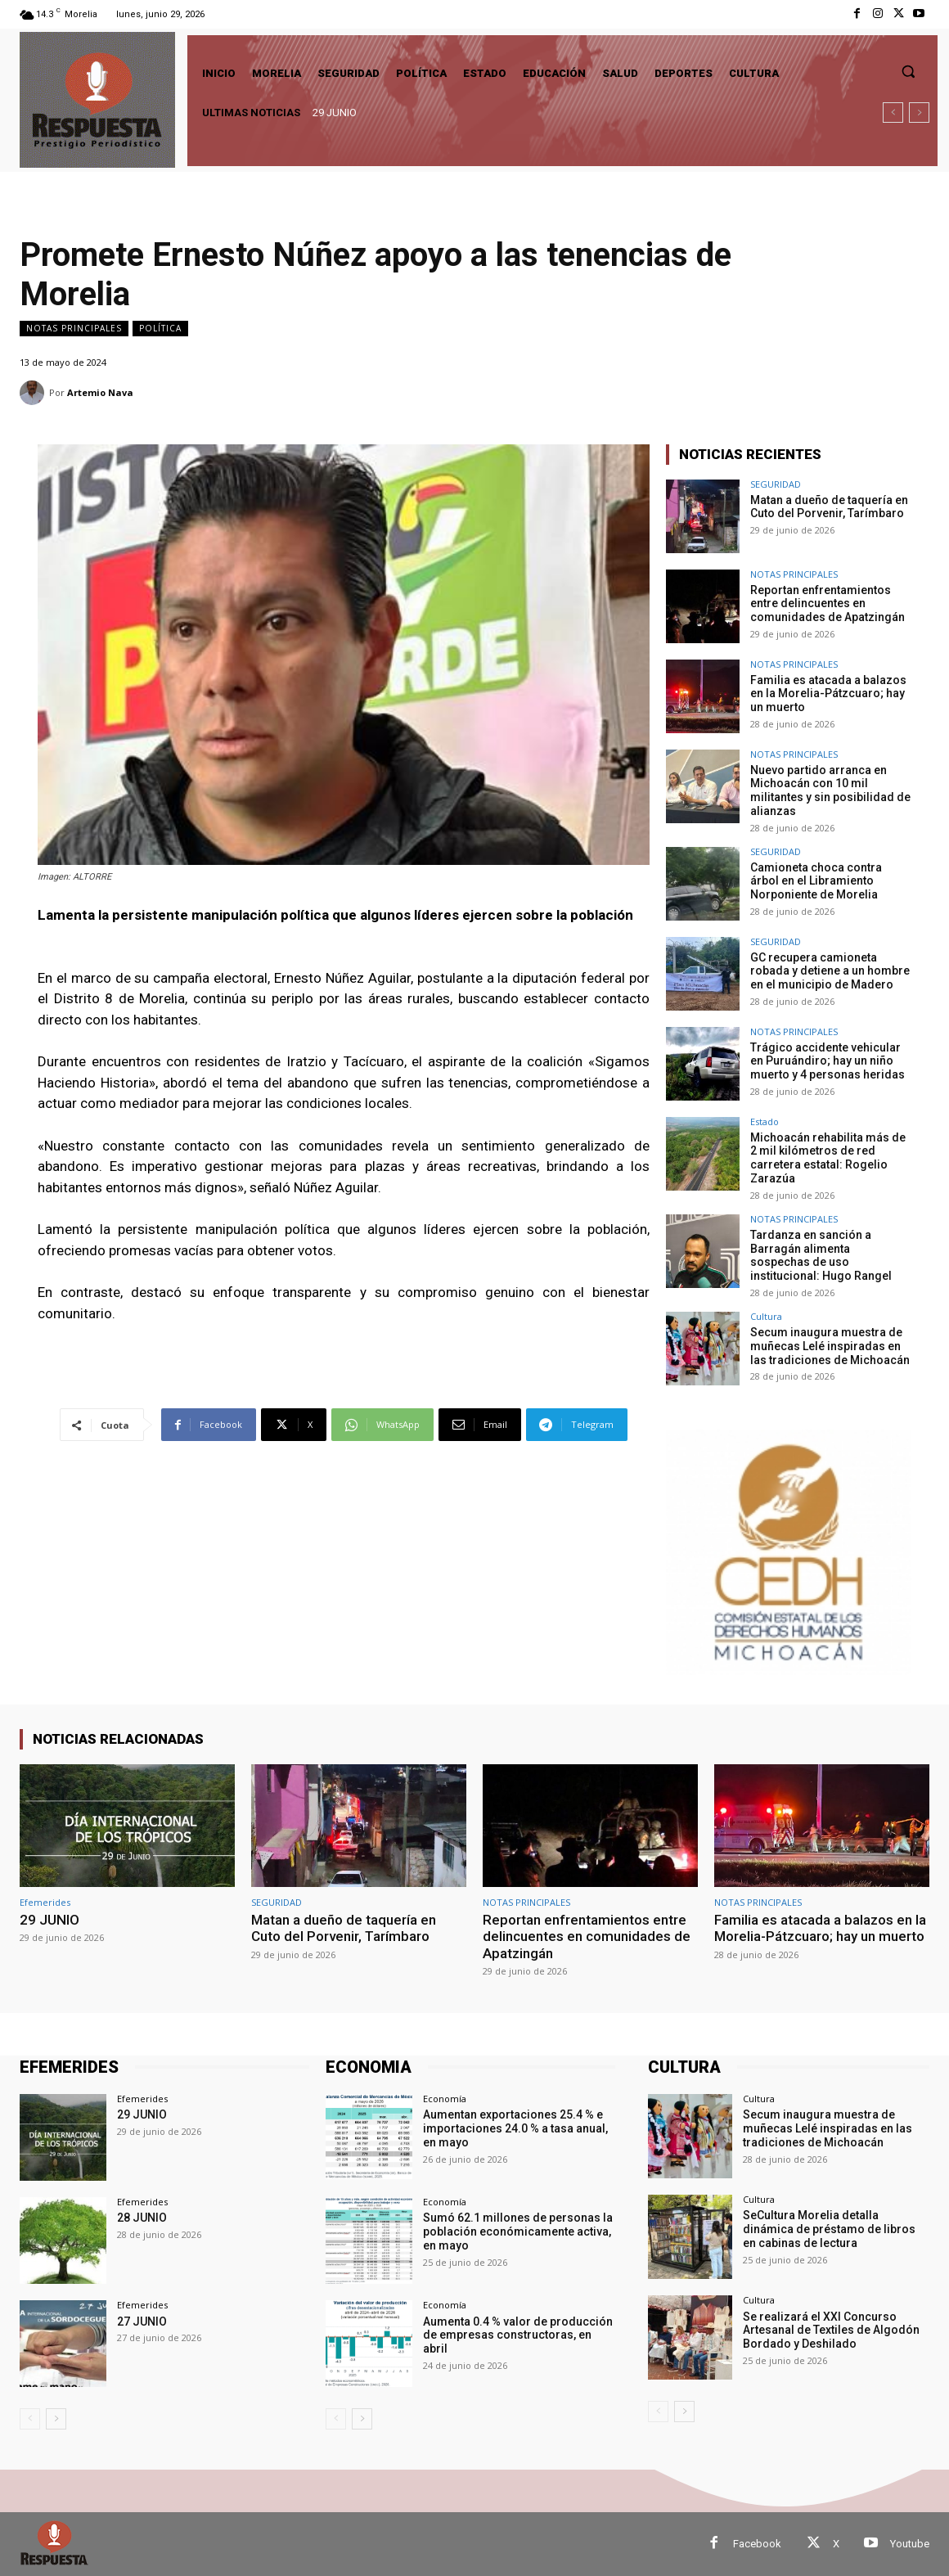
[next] (919, 112)
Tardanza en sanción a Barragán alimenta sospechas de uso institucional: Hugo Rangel (821, 1255)
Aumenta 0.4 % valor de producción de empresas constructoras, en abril (518, 2335)
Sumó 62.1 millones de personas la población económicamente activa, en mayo (518, 2231)
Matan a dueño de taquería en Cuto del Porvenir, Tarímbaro (829, 506)
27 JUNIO (142, 2321)
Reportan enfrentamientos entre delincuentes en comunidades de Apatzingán (827, 603)
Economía (444, 2098)
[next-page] (56, 2419)
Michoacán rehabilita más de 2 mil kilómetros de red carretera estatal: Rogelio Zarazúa (828, 1158)
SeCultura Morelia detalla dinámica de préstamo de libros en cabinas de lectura (829, 2229)
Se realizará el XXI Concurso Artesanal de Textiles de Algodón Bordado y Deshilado (831, 2330)
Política (160, 328)
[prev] (893, 112)
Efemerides (45, 1902)
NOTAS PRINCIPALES (74, 328)
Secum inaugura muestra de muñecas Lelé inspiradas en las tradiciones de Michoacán (830, 1346)
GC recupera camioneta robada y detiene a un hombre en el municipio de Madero (830, 971)
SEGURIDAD (775, 484)
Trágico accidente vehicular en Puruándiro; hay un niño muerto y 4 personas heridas (827, 1061)
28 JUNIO (142, 2217)
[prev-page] (30, 2419)
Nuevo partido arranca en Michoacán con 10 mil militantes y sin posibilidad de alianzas (830, 790)
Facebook (757, 2544)
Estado (764, 1121)
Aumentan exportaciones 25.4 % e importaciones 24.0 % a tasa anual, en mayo (515, 2128)
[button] (908, 71)
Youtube (909, 2544)
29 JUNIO (335, 112)
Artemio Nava (100, 392)
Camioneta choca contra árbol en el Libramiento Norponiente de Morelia (816, 881)
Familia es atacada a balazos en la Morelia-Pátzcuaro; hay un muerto (828, 693)
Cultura (766, 1316)
